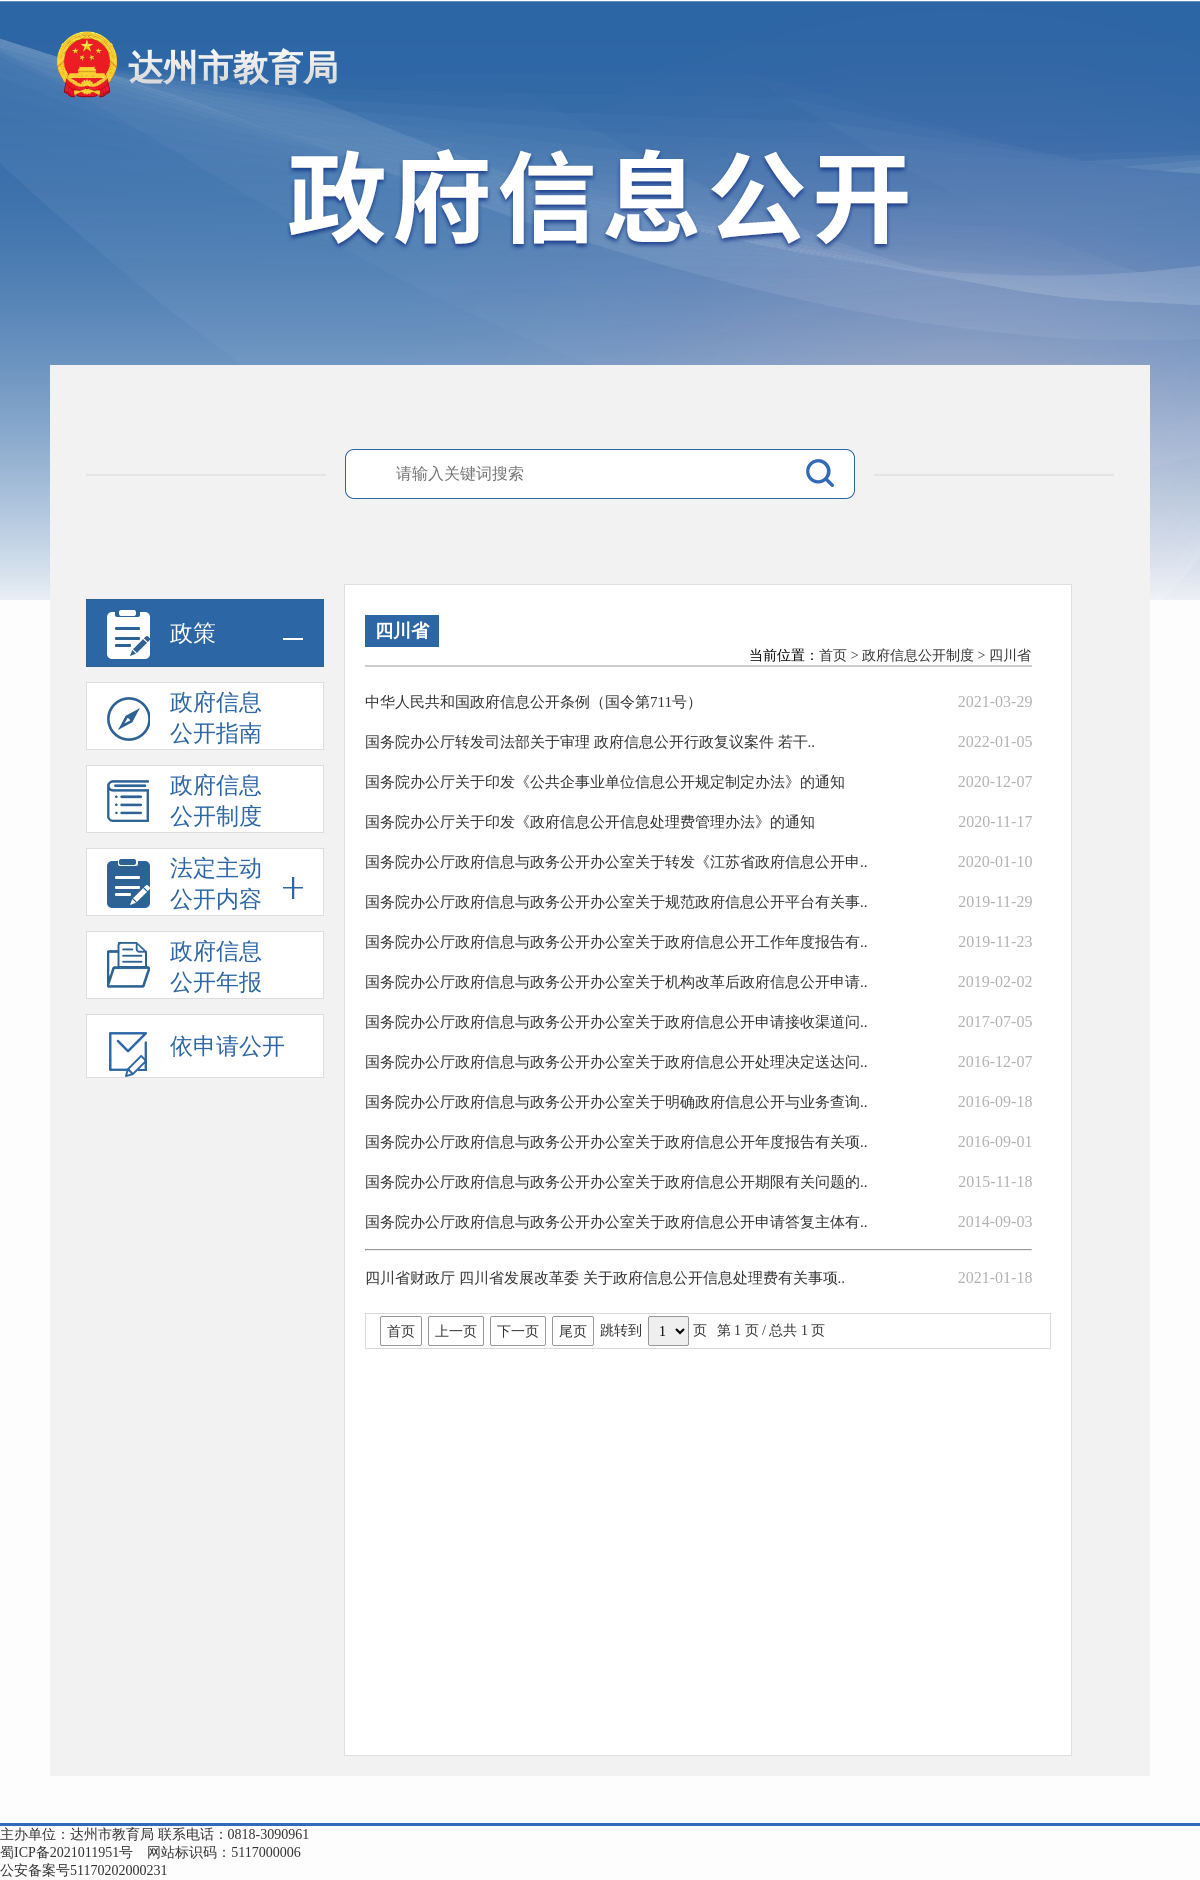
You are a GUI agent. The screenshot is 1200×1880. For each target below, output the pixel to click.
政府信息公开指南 (184, 720)
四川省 (1010, 655)
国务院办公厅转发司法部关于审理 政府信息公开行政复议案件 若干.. (590, 742)
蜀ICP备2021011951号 (66, 1852)
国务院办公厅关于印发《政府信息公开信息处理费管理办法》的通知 (590, 822)
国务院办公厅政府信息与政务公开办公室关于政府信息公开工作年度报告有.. (616, 942)
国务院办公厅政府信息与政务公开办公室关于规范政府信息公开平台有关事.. (616, 902)
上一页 (456, 1331)
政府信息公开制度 (184, 803)
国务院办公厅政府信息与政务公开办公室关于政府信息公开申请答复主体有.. (616, 1222)
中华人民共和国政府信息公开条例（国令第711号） (533, 702)
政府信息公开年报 (184, 969)
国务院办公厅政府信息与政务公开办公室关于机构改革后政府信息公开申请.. (616, 982)
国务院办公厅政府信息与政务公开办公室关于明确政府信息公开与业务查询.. (616, 1102)
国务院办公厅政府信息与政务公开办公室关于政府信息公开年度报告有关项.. (616, 1142)
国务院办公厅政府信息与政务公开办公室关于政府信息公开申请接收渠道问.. (616, 1022)
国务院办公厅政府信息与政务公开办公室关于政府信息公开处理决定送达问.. (616, 1062)
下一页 (518, 1331)
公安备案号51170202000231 (83, 1870)
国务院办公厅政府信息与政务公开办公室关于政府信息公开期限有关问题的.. (616, 1182)
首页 (833, 655)
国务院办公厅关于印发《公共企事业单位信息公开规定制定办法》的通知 (605, 782)
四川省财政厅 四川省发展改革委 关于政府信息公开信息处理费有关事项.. (605, 1278)
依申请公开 (196, 1053)
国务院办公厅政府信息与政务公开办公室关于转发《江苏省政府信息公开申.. (616, 862)
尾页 (573, 1331)
